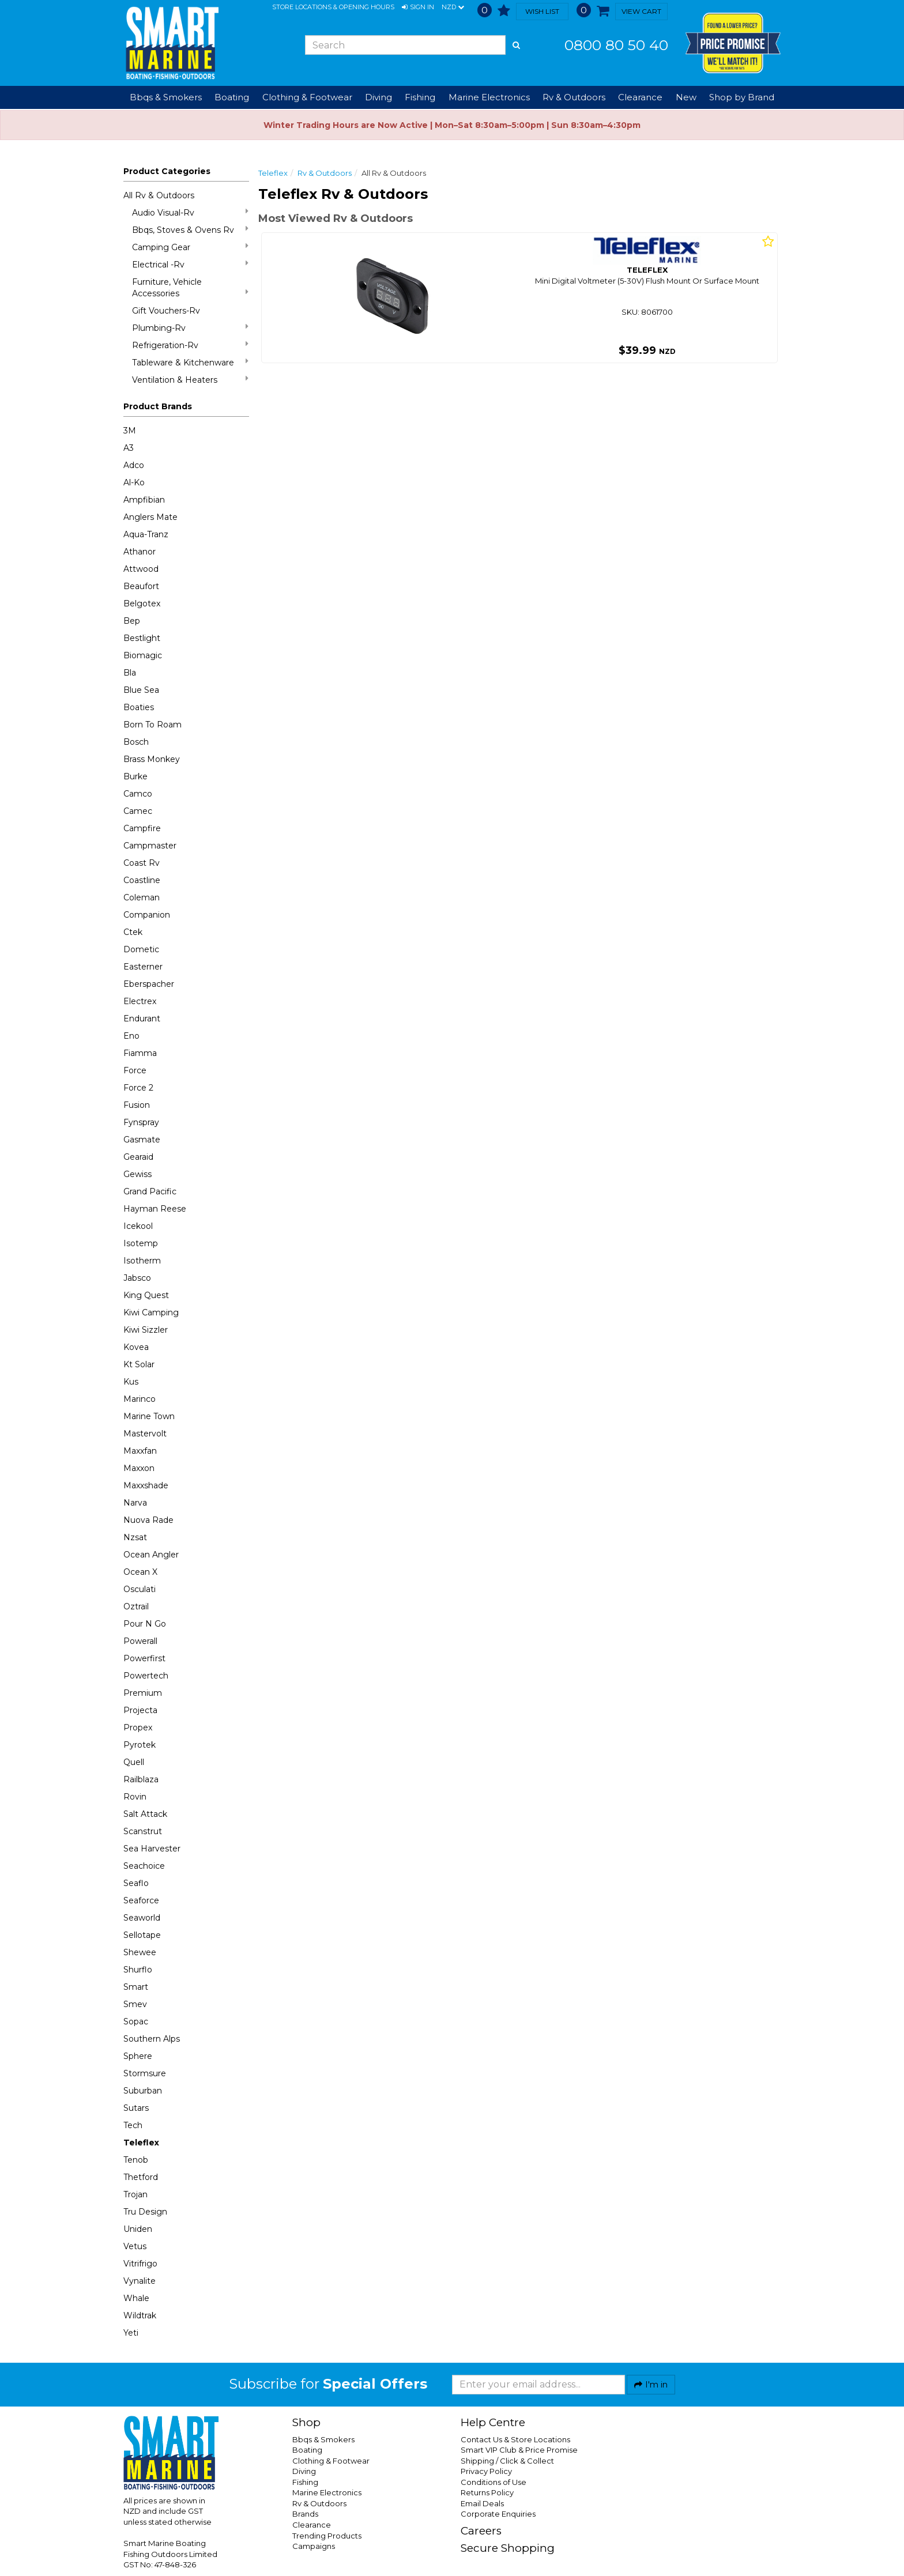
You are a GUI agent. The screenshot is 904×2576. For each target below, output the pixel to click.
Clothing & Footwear (331, 2460)
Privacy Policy (486, 2471)
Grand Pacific (149, 1191)
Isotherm (142, 1260)
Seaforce (141, 1900)
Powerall (140, 1641)
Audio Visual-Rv (190, 212)
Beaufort (141, 586)
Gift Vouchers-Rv (166, 311)
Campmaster (149, 845)
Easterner (143, 966)
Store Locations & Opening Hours (333, 7)
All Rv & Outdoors (158, 195)
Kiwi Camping (151, 1312)
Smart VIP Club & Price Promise (519, 2449)
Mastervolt (145, 1433)
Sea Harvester (151, 1848)
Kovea (136, 1347)
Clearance (640, 97)
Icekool (138, 1226)
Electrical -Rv (190, 264)
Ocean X (140, 1572)
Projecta (140, 1710)
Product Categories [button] (166, 171)
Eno (131, 1036)
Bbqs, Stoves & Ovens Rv (190, 229)
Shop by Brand (741, 97)
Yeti (130, 2333)
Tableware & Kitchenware (190, 362)
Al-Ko (134, 482)
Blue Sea (141, 690)
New (686, 97)
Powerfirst (144, 1658)
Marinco (139, 1399)
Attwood (141, 569)
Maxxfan (140, 1451)
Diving (304, 2471)
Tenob (135, 2160)
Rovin (134, 1796)
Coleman (141, 897)
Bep (131, 621)
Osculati (139, 1589)
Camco (137, 794)
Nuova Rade (148, 1520)
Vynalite (139, 2281)
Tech (132, 2125)
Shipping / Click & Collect (507, 2460)
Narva (135, 1503)
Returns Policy (487, 2492)
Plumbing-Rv (190, 327)
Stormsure (144, 2073)
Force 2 (138, 1088)
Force (134, 1070)
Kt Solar (139, 1364)
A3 (128, 448)
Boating (307, 2449)
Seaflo (136, 1883)
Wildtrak (139, 2315)
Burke (135, 776)
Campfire (142, 828)
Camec (137, 811)
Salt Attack (145, 1814)
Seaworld (141, 1918)
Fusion (136, 1105)
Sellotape (142, 1935)
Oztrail (136, 1606)
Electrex (139, 1001)
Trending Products (326, 2535)
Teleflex (141, 2142)
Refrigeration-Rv (190, 345)
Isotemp (140, 1243)
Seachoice (144, 1866)
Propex (137, 1727)
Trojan (135, 2194)
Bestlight (141, 638)
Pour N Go (144, 1624)
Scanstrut (142, 1831)
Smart (135, 1987)
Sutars (136, 2108)
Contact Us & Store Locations (515, 2439)
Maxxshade (145, 1485)
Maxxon (139, 1468)
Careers (481, 2530)
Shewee (139, 1952)
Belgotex (141, 603)
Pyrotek (139, 1745)
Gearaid (138, 1157)
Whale (136, 2298)
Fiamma (140, 1053)
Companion (146, 915)
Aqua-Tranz (145, 534)
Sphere (137, 2056)
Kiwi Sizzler (145, 1330)
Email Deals (482, 2503)
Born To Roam (152, 724)
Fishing (305, 2482)
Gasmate (141, 1139)
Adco (133, 465)
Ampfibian (144, 500)
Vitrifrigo (140, 2263)
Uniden (137, 2229)
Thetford (140, 2177)
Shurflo (137, 1969)
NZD (453, 7)
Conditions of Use (493, 2482)
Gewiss (137, 1174)
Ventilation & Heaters (190, 379)
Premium (142, 1693)
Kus (130, 1381)
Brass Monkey (151, 759)
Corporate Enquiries (498, 2513)
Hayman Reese (154, 1209)
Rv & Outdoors (324, 173)
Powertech (145, 1675)
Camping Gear (190, 247)
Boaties (138, 707)
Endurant (141, 1018)
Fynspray (141, 1122)
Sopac (135, 2021)
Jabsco (137, 1278)
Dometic (141, 949)
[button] (418, 7)
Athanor (139, 551)
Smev (135, 2004)
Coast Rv (141, 863)
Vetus (134, 2246)
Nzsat (135, 1537)
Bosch (136, 742)
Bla (129, 672)
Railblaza (141, 1779)
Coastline (141, 880)
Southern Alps (151, 2039)
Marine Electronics (326, 2492)
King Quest (146, 1295)
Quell (133, 1762)
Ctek (132, 932)
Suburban (142, 2090)
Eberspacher (148, 984)
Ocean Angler (151, 1554)
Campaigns (313, 2546)
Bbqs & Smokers (166, 97)
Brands (305, 2513)
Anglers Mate (150, 517)
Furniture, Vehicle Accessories (190, 288)
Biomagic (142, 655)
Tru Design (145, 2212)
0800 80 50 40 (616, 45)
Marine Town (149, 1416)
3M (129, 430)
